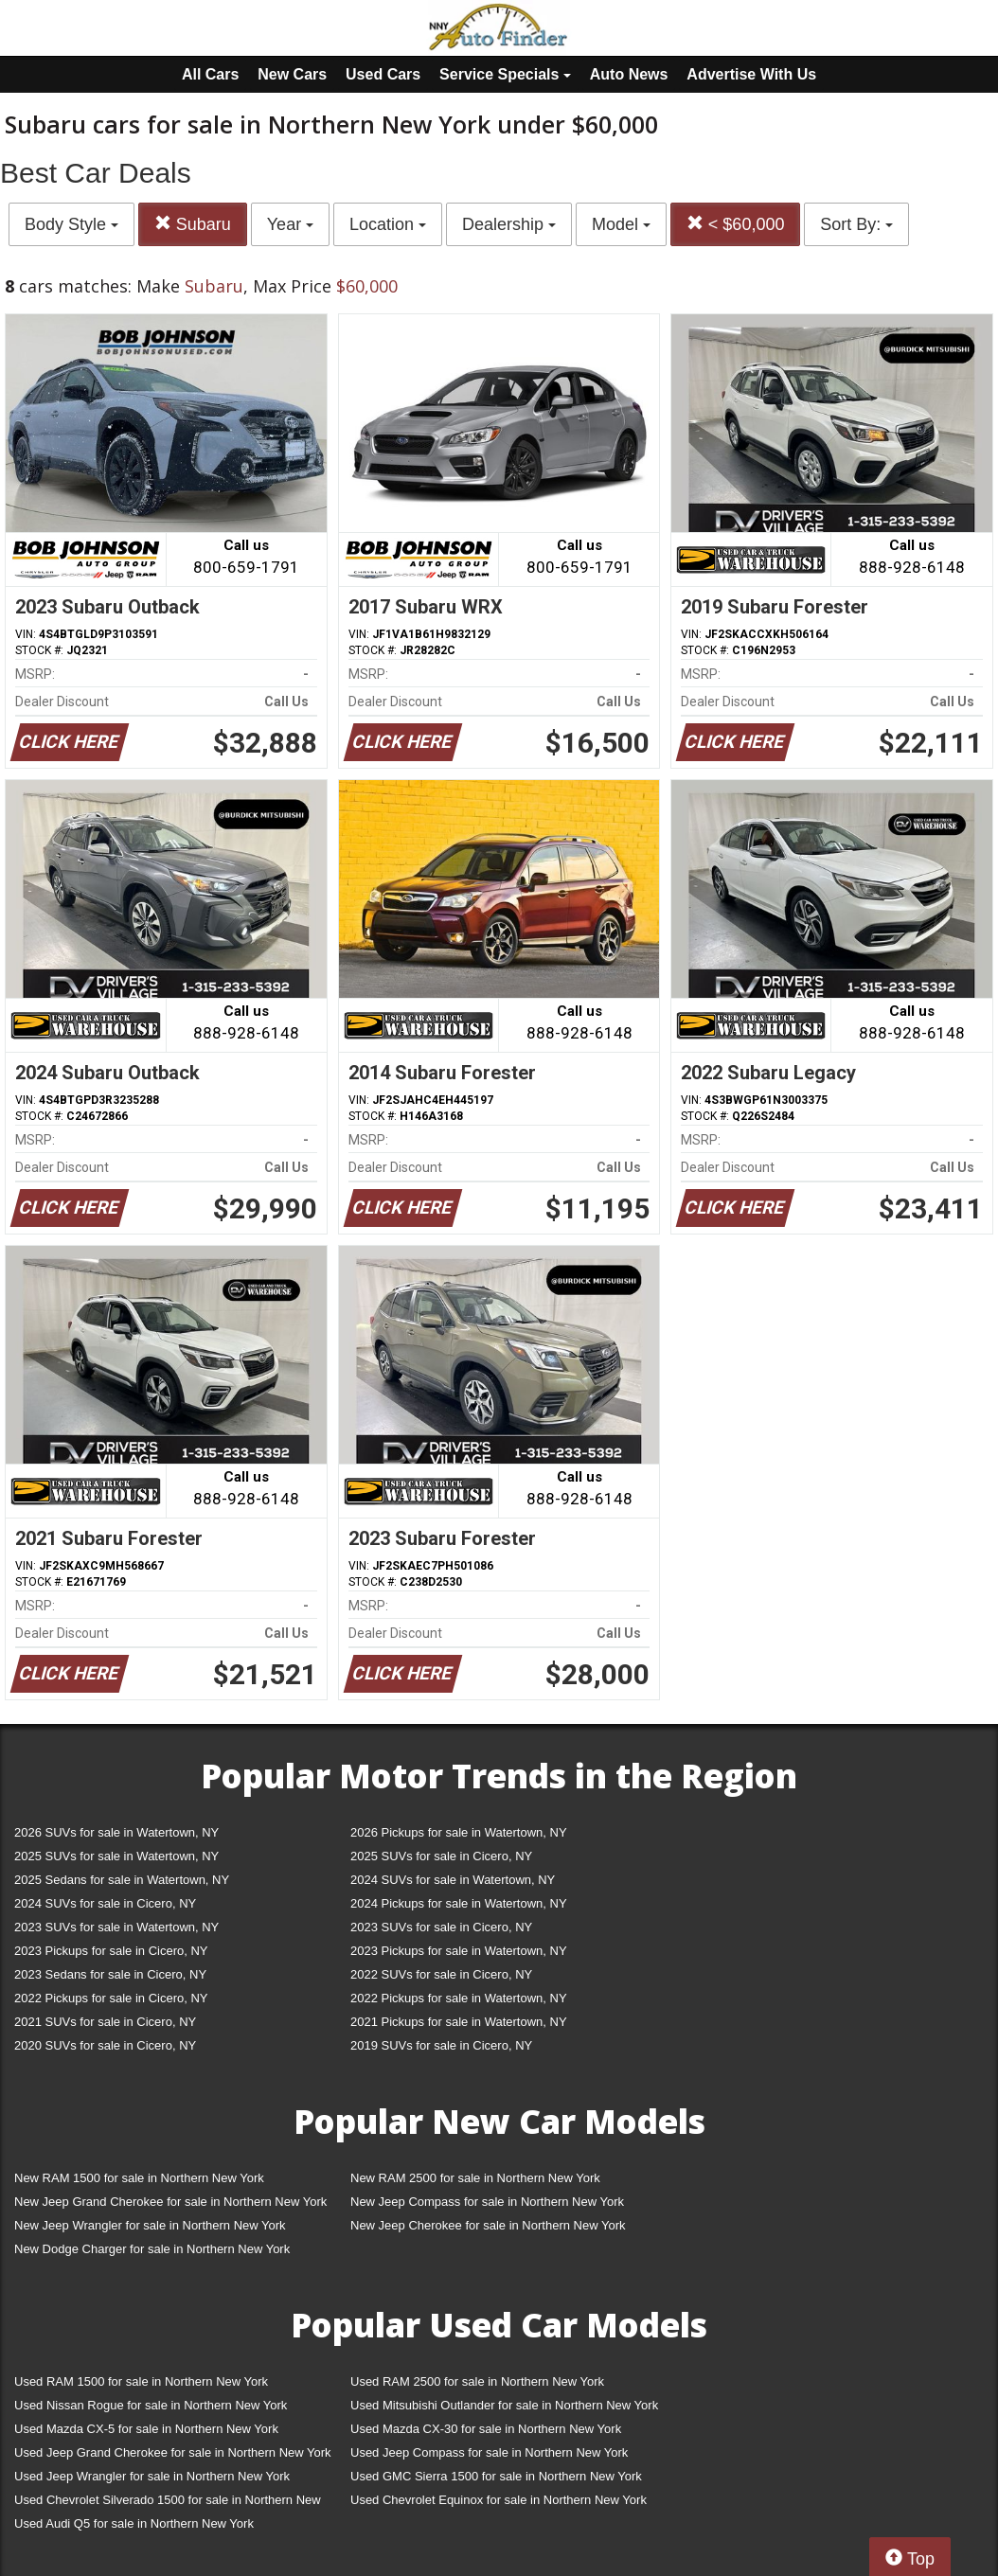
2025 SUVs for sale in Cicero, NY (441, 1856)
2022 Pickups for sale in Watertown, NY (458, 1998)
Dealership (509, 224)
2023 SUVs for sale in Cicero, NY (441, 1927)
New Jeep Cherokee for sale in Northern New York (487, 2225)
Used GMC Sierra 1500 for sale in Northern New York (496, 2476)
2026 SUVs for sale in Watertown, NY (116, 1832)
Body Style (71, 224)
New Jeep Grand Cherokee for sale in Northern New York (170, 2201)
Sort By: (856, 224)
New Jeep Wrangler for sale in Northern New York (150, 2225)
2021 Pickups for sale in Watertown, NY (458, 2022)
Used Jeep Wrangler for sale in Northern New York (152, 2476)
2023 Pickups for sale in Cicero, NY (110, 1951)
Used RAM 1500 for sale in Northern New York (141, 2381)
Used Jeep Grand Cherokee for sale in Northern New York (172, 2452)
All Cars (210, 74)
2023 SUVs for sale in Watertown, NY (116, 1927)
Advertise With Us (751, 74)
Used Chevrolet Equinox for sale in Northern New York (498, 2500)
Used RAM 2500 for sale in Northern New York (477, 2381)
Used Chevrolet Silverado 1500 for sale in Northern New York (167, 2503)
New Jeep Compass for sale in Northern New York (487, 2201)
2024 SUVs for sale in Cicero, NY (105, 1903)
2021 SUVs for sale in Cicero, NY (105, 2022)
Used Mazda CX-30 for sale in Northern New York (485, 2429)
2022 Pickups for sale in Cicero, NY (110, 1998)
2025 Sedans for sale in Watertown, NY (121, 1880)
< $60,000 (735, 224)
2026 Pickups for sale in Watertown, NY (458, 1832)
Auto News (629, 74)
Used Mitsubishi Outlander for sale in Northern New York (504, 2405)
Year (290, 224)
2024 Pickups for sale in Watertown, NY (458, 1903)
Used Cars (383, 74)
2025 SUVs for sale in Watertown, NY (116, 1856)
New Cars (292, 74)
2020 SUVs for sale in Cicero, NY (105, 2045)
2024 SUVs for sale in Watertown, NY (452, 1880)
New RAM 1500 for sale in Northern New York (139, 2178)
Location (387, 224)
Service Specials (505, 74)
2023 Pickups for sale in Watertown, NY (458, 1951)
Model (621, 224)
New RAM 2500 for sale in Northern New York (475, 2178)
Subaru (192, 224)
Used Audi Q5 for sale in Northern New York (134, 2523)
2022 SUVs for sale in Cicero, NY (441, 1974)
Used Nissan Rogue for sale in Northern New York (150, 2405)
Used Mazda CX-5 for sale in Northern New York (146, 2429)
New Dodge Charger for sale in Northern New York (152, 2249)
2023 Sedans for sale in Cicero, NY (110, 1974)
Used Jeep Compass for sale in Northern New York (489, 2452)
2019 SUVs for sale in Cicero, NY (441, 2045)
